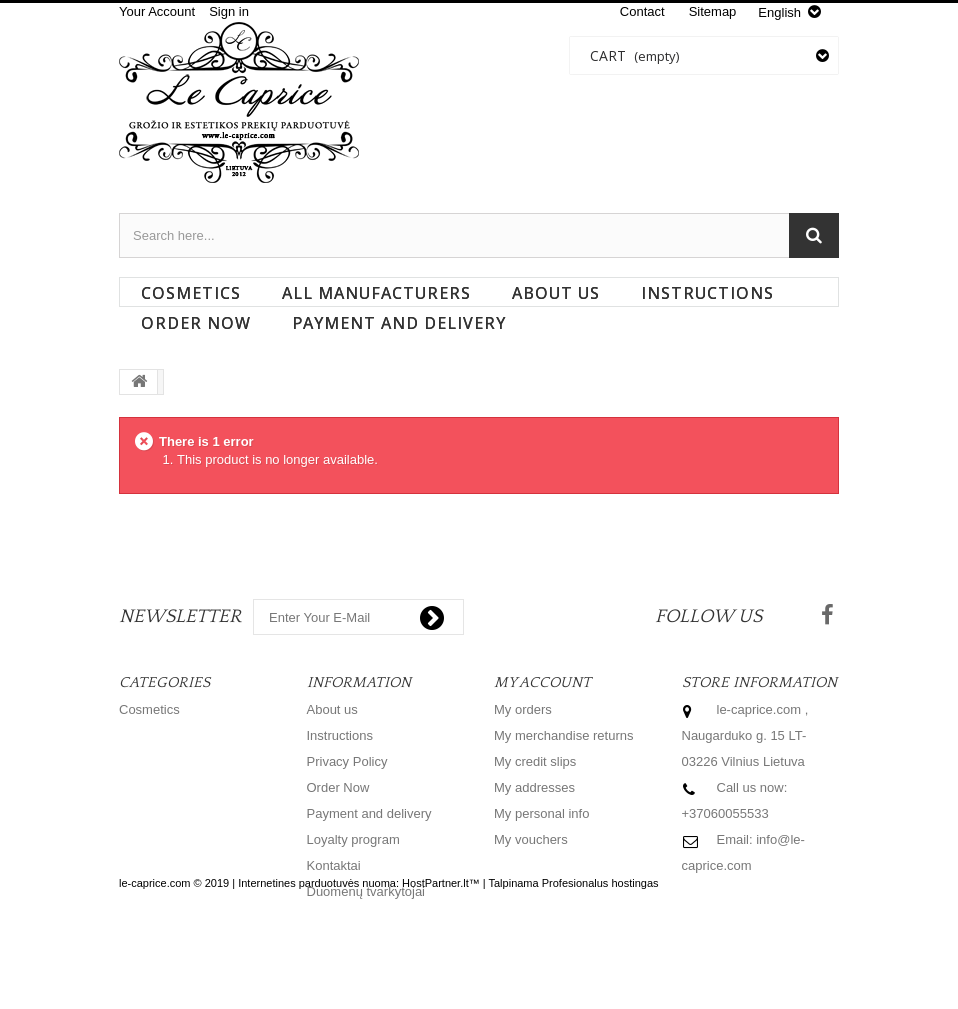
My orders (523, 709)
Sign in (229, 11)
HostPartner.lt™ (441, 958)
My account (542, 682)
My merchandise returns (563, 735)
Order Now (196, 323)
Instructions (707, 293)
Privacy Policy (347, 761)
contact (642, 11)
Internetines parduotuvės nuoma (317, 958)
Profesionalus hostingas (600, 958)
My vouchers (531, 839)
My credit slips (535, 761)
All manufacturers (376, 293)
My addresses (534, 787)
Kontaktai (334, 865)
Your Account (157, 11)
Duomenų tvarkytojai (366, 891)
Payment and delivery (399, 323)
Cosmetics (191, 293)
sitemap (713, 11)
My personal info (541, 813)
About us (556, 293)
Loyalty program (353, 839)
